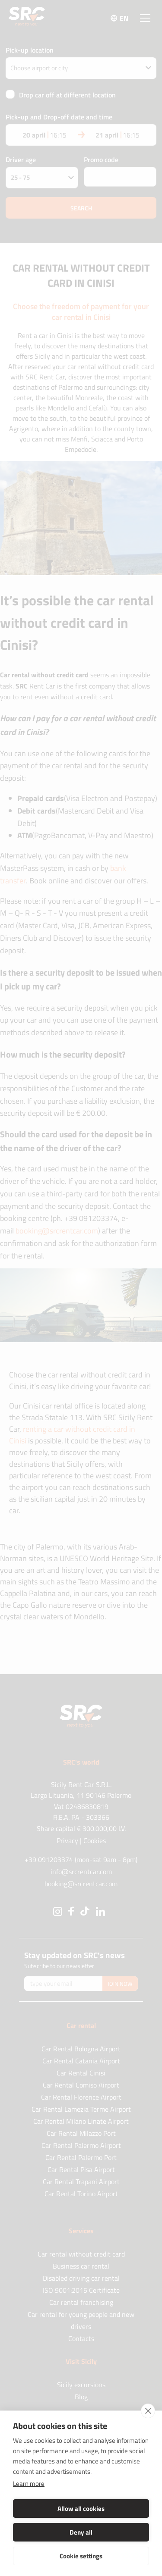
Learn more (28, 2483)
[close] (148, 2411)
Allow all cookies (81, 2508)
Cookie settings (81, 2556)
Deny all (81, 2532)
